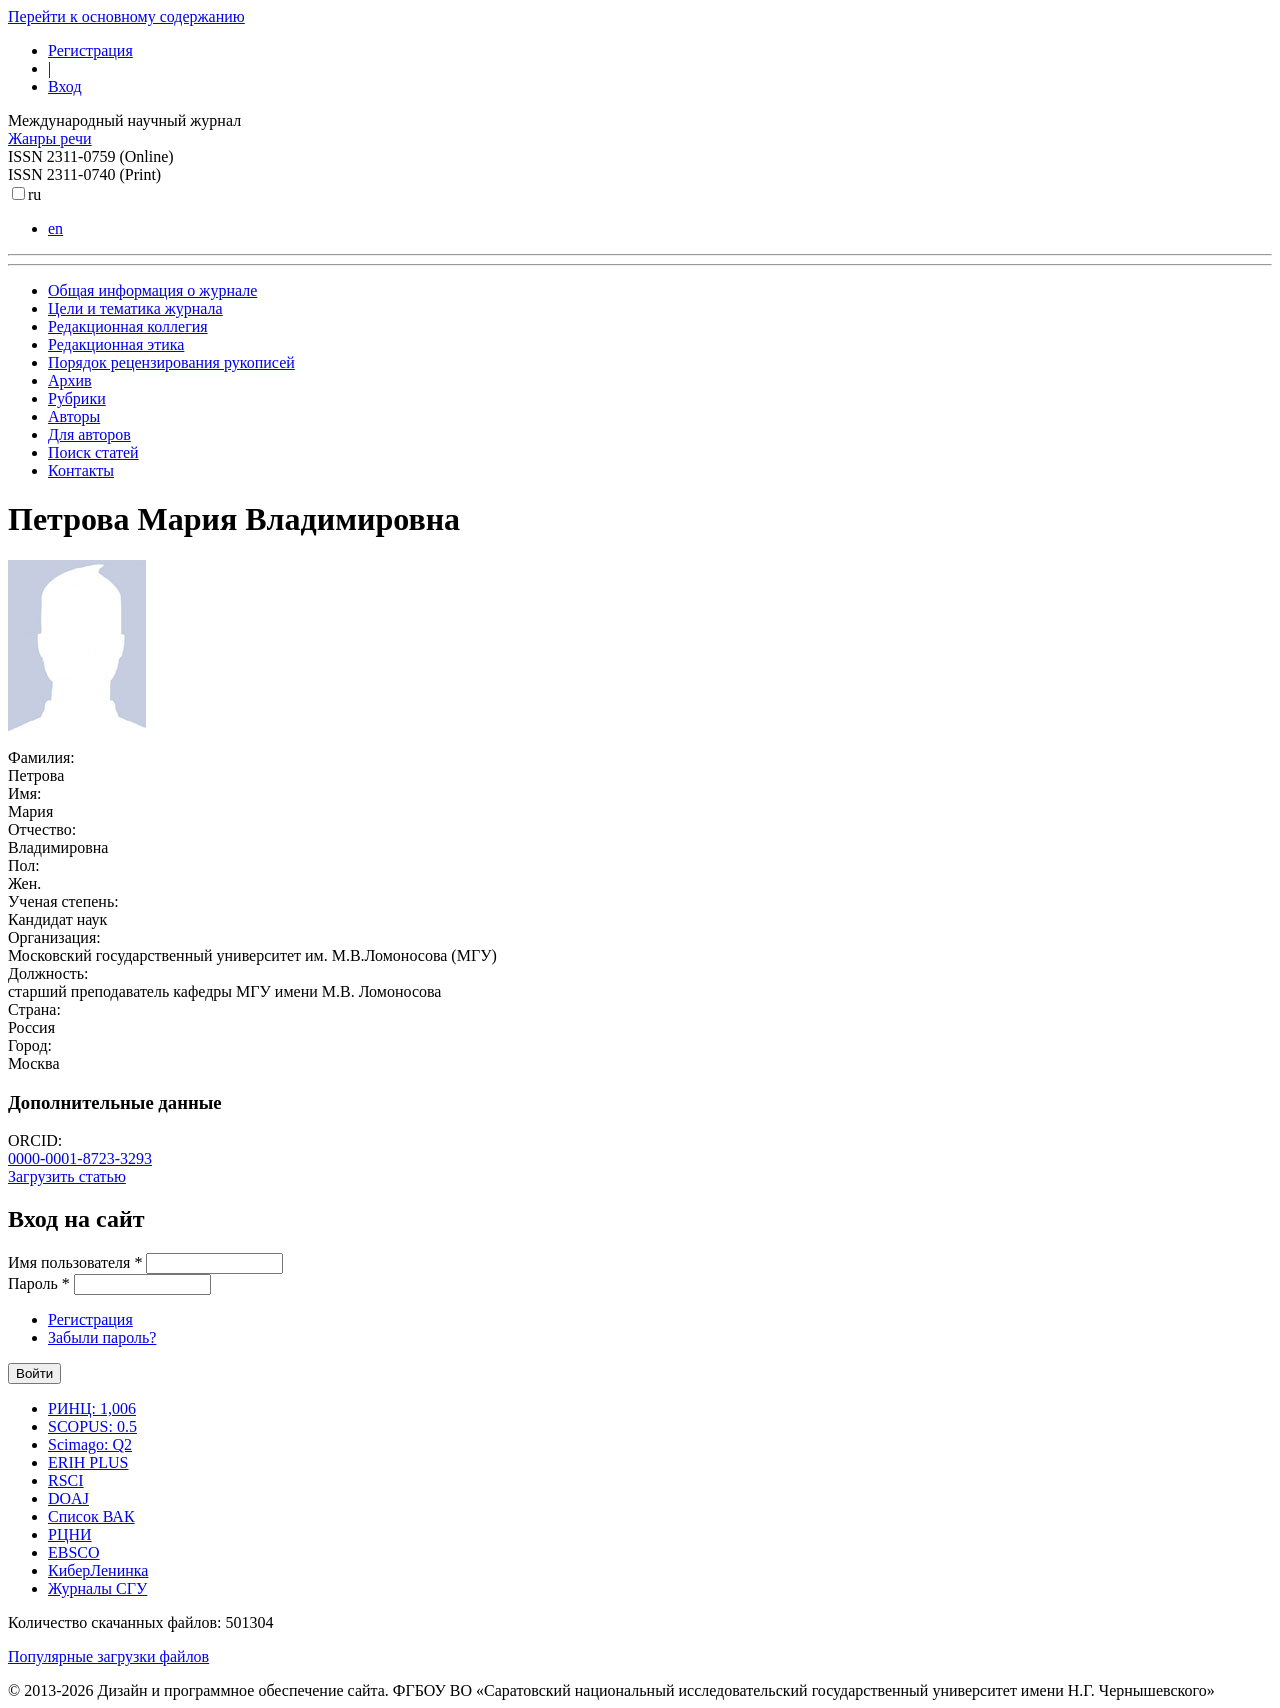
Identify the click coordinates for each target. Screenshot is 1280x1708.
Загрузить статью (67, 1176)
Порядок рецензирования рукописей (171, 362)
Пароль (39, 1283)
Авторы (74, 416)
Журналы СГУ (97, 1588)
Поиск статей (93, 452)
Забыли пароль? (102, 1337)
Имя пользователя (75, 1262)
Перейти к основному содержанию (126, 16)
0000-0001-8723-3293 (80, 1158)
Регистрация (90, 50)
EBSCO (74, 1552)
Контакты (81, 470)
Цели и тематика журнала (135, 308)
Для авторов (89, 434)
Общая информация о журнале (152, 290)
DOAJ (68, 1498)
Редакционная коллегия (128, 326)
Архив (70, 380)
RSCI (66, 1480)
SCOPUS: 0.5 (92, 1426)
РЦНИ (70, 1534)
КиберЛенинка (98, 1570)
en (55, 228)
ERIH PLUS (88, 1462)
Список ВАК (91, 1516)
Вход (65, 86)
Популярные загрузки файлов (108, 1656)
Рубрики (77, 398)
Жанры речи (50, 138)
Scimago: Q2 (90, 1444)
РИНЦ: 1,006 (92, 1408)
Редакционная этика (116, 344)
